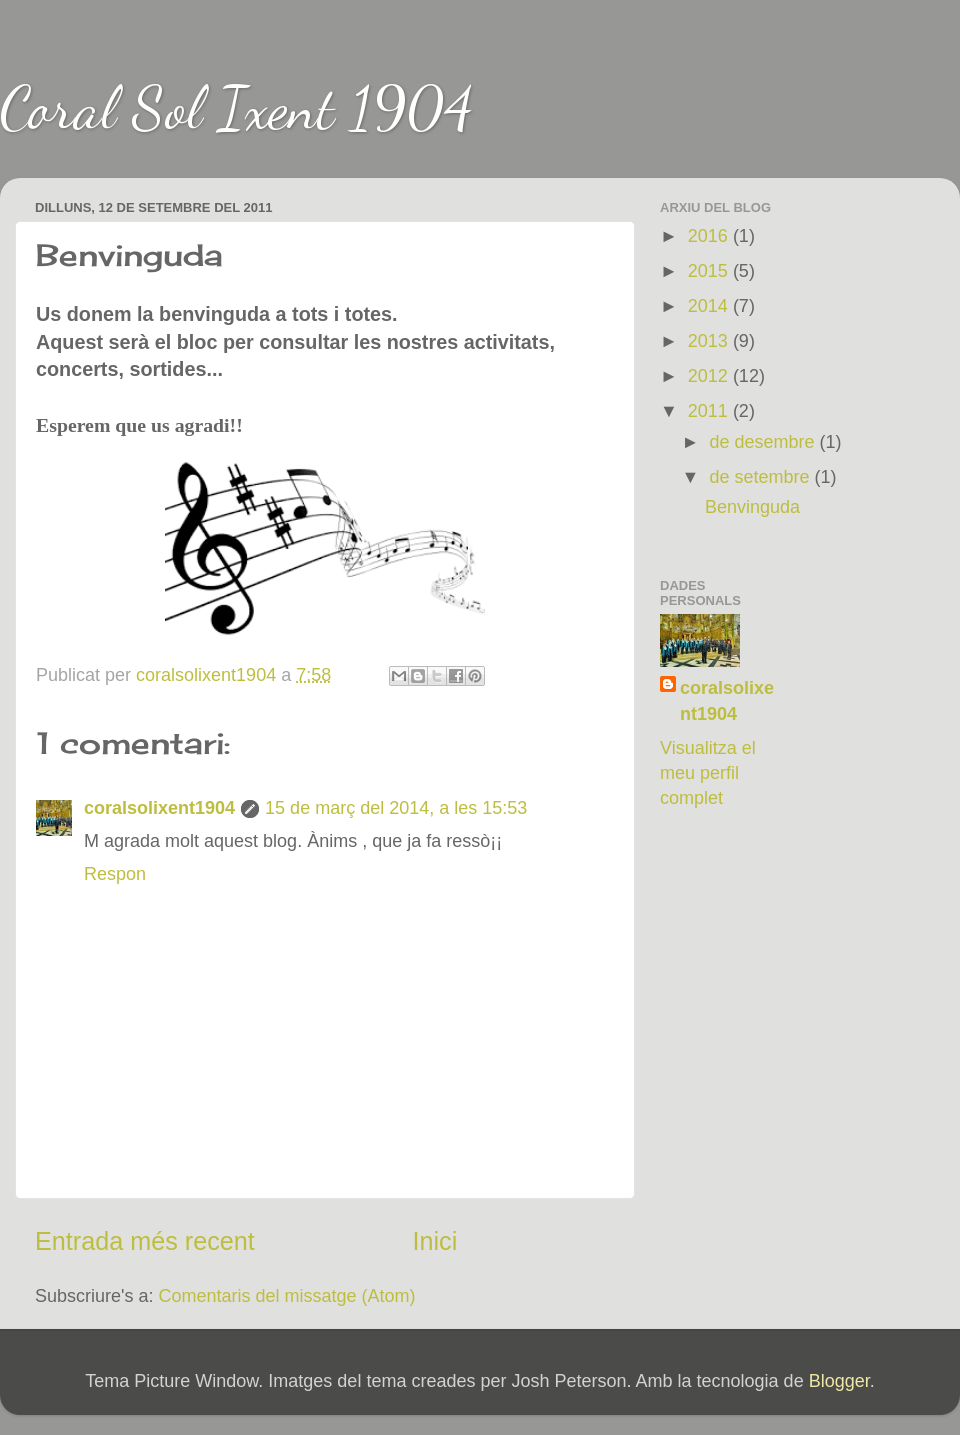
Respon (115, 874)
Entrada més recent (145, 1241)
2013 (710, 341)
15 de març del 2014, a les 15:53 (396, 808)
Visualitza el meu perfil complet (708, 773)
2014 (710, 306)
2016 (710, 236)
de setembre (761, 477)
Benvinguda (752, 507)
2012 (710, 376)
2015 (710, 271)
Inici (435, 1241)
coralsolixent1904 (159, 808)
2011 (710, 411)
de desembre (764, 442)
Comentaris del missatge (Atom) (287, 1296)
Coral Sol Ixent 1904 (236, 108)
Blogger (839, 1381)
